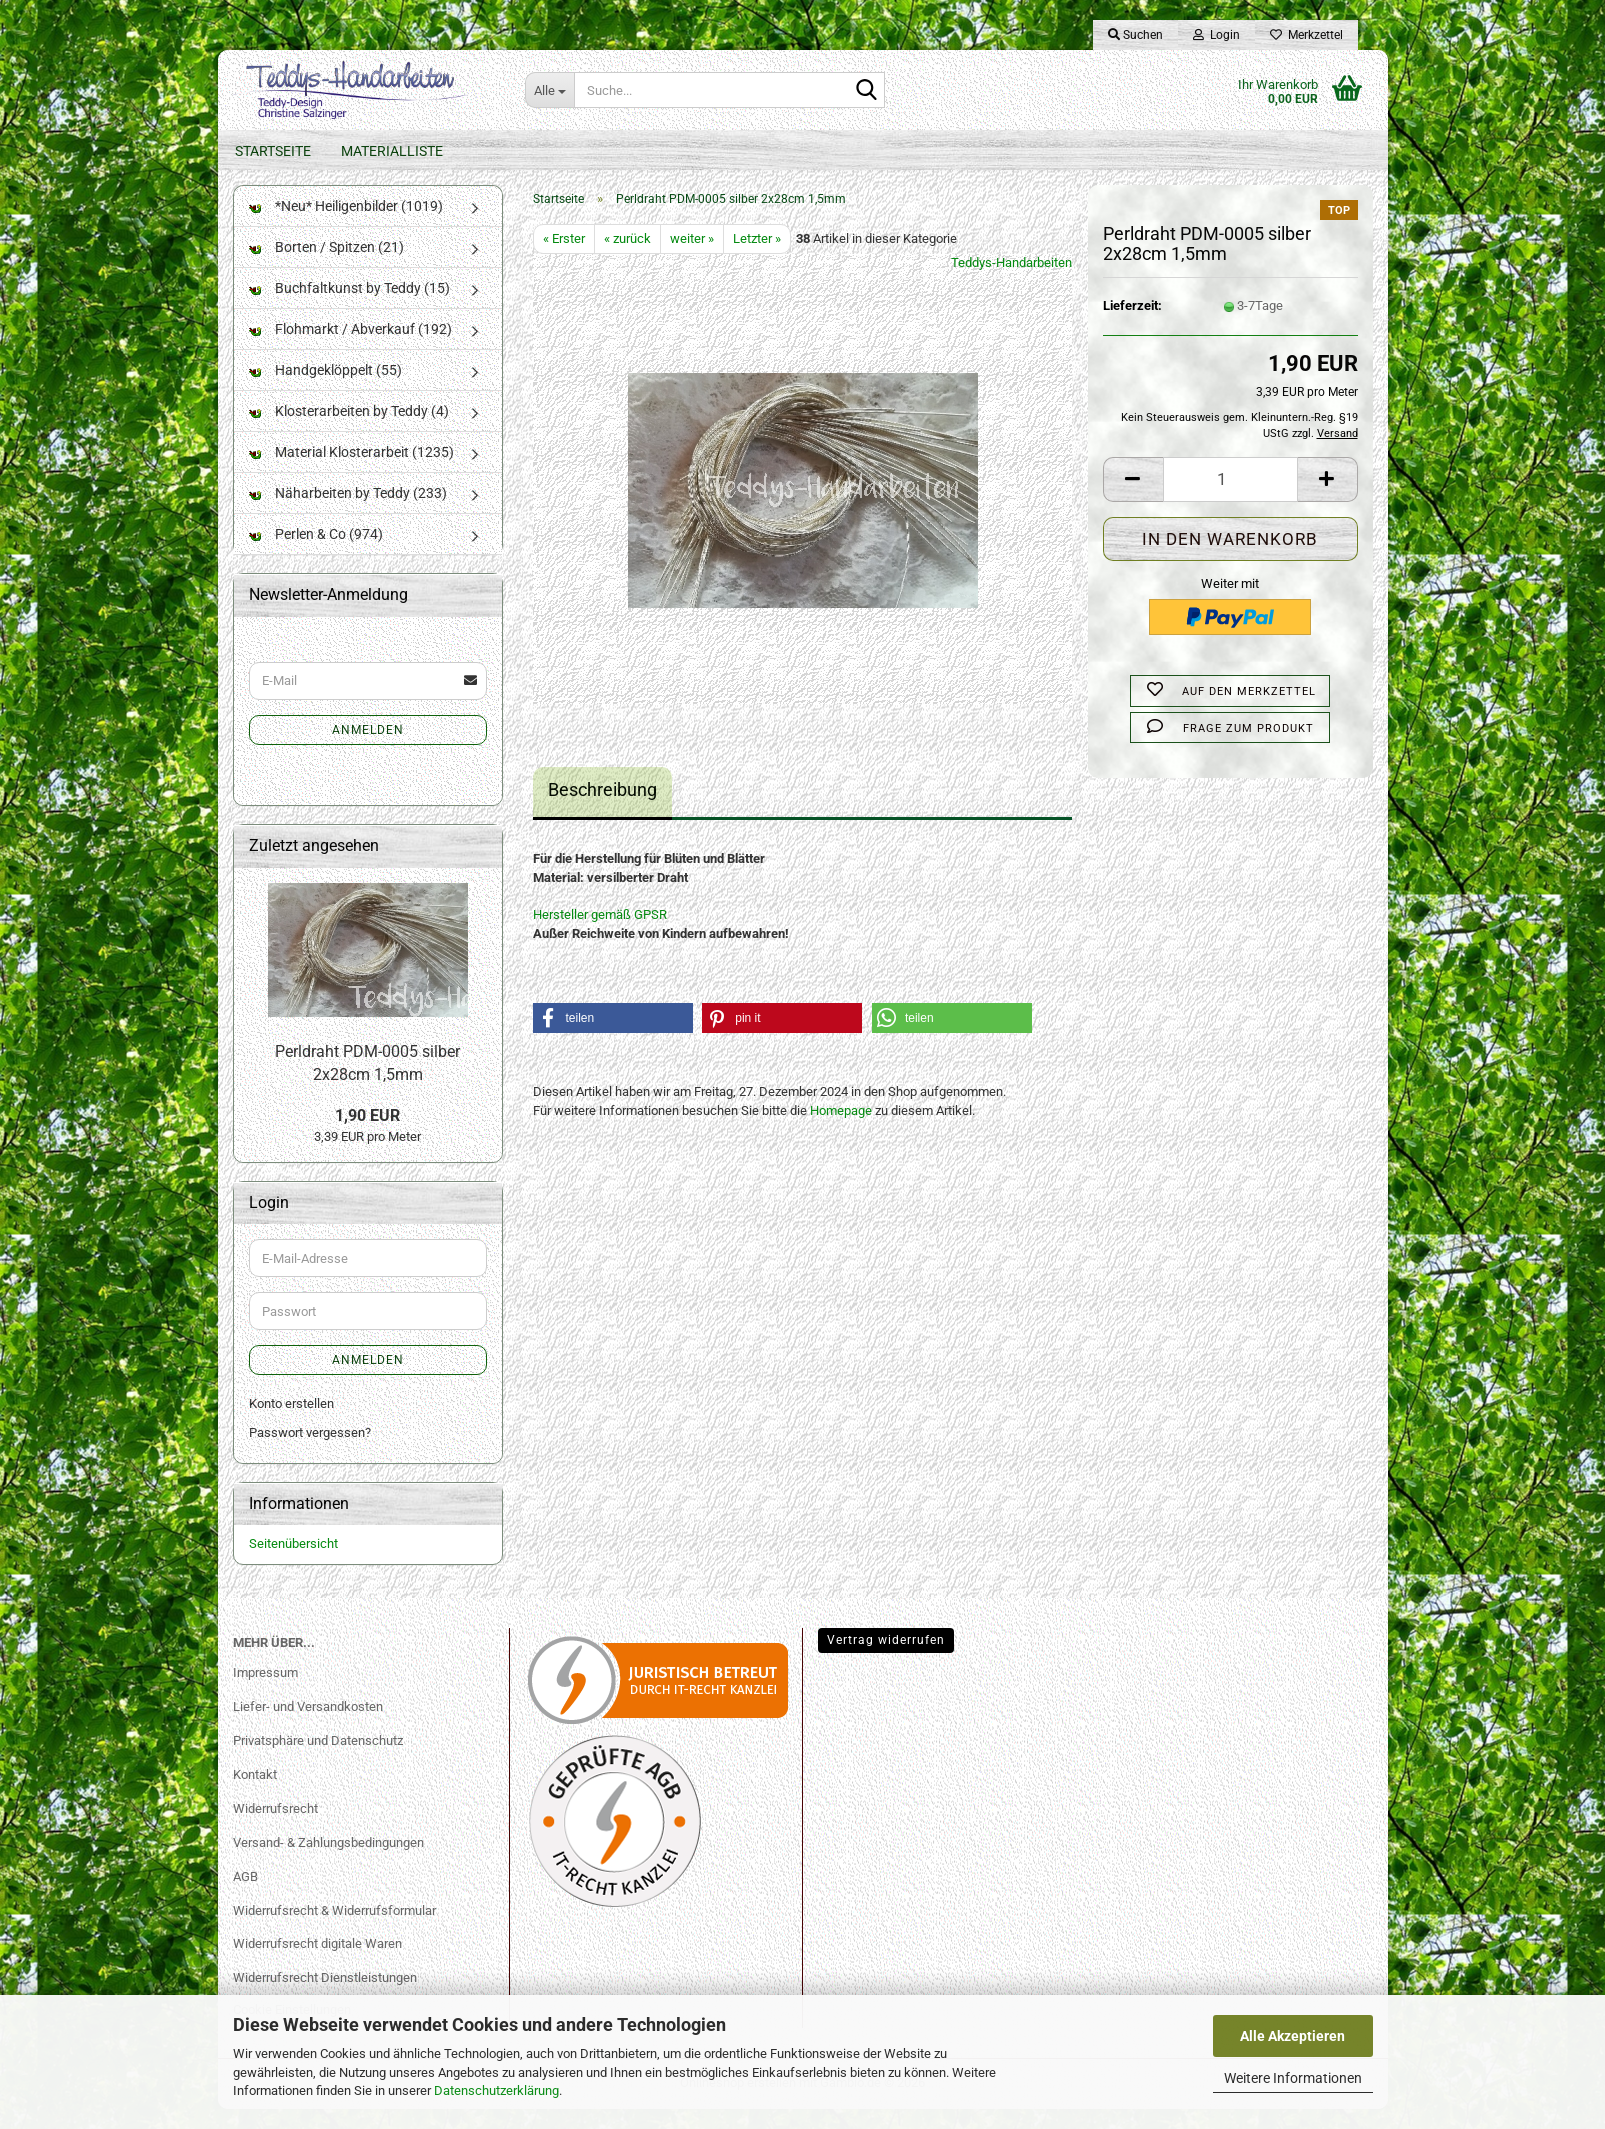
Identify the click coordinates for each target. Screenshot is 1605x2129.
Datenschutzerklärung (496, 2090)
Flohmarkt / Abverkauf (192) (350, 349)
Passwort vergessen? (310, 1452)
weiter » (692, 258)
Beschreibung (602, 809)
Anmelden (368, 750)
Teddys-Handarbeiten (1011, 282)
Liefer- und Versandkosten (308, 1726)
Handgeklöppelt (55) (325, 390)
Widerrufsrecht (275, 1828)
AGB (245, 1895)
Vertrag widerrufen (886, 1660)
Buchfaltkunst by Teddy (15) (349, 308)
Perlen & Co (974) (316, 554)
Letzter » (757, 258)
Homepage (841, 1130)
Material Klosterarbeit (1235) (351, 472)
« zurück (627, 258)
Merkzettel (1306, 35)
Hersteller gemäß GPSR (600, 934)
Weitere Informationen (1293, 2078)
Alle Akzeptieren (1292, 2036)
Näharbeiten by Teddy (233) (348, 513)
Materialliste (392, 151)
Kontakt (255, 1794)
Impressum (265, 1692)
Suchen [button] (1135, 35)
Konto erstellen (291, 1423)
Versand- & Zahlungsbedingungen (328, 1862)
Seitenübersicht (293, 1563)
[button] (1133, 499)
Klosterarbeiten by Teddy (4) (349, 431)
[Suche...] (549, 90)
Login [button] (1216, 35)
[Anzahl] (1230, 499)
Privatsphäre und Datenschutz (318, 1760)
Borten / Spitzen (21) (326, 267)
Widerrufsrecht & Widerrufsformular (334, 1929)
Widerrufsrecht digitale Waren (317, 1963)
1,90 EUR (367, 1135)
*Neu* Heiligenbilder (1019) (346, 226)
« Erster (564, 258)
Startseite (273, 151)
